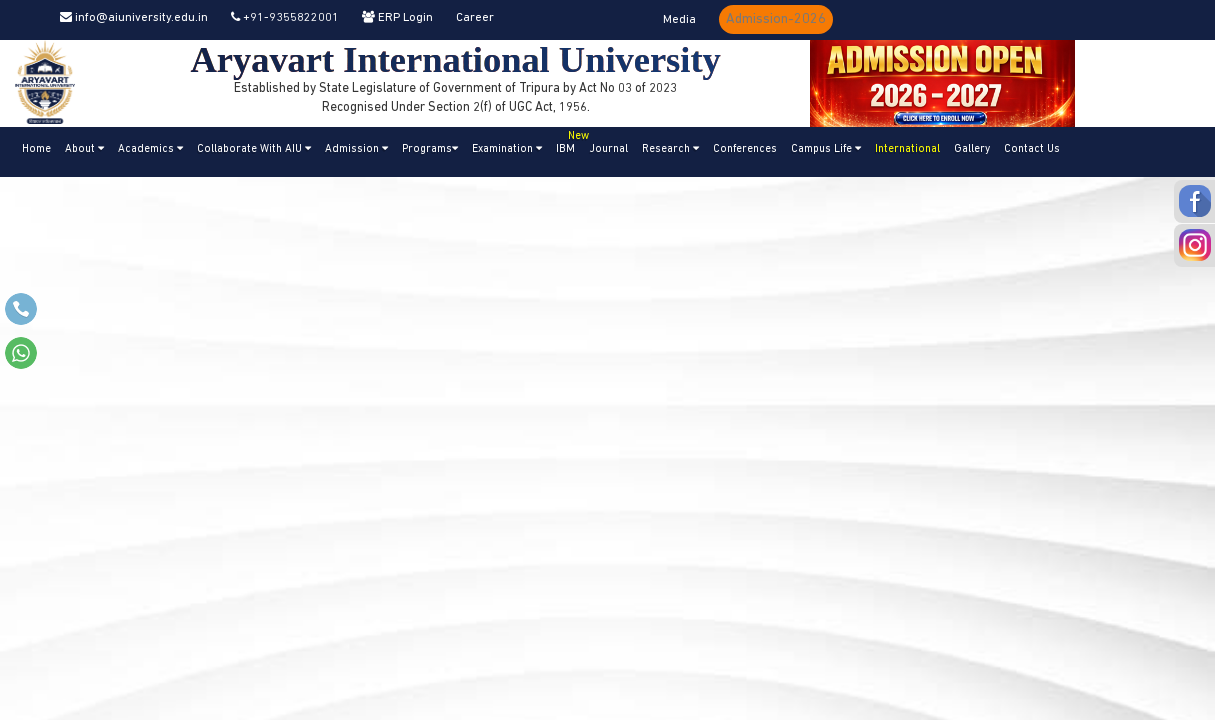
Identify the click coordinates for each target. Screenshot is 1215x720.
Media (679, 20)
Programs (430, 149)
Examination (507, 149)
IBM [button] (569, 141)
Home (36, 149)
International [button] (907, 149)
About (84, 149)
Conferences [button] (745, 149)
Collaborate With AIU (254, 149)
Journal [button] (608, 149)
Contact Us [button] (1032, 149)
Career (475, 18)
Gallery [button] (972, 149)
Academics (150, 149)
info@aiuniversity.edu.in (134, 18)
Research (670, 149)
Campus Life (826, 149)
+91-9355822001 (285, 18)
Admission (356, 149)
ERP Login (397, 18)
